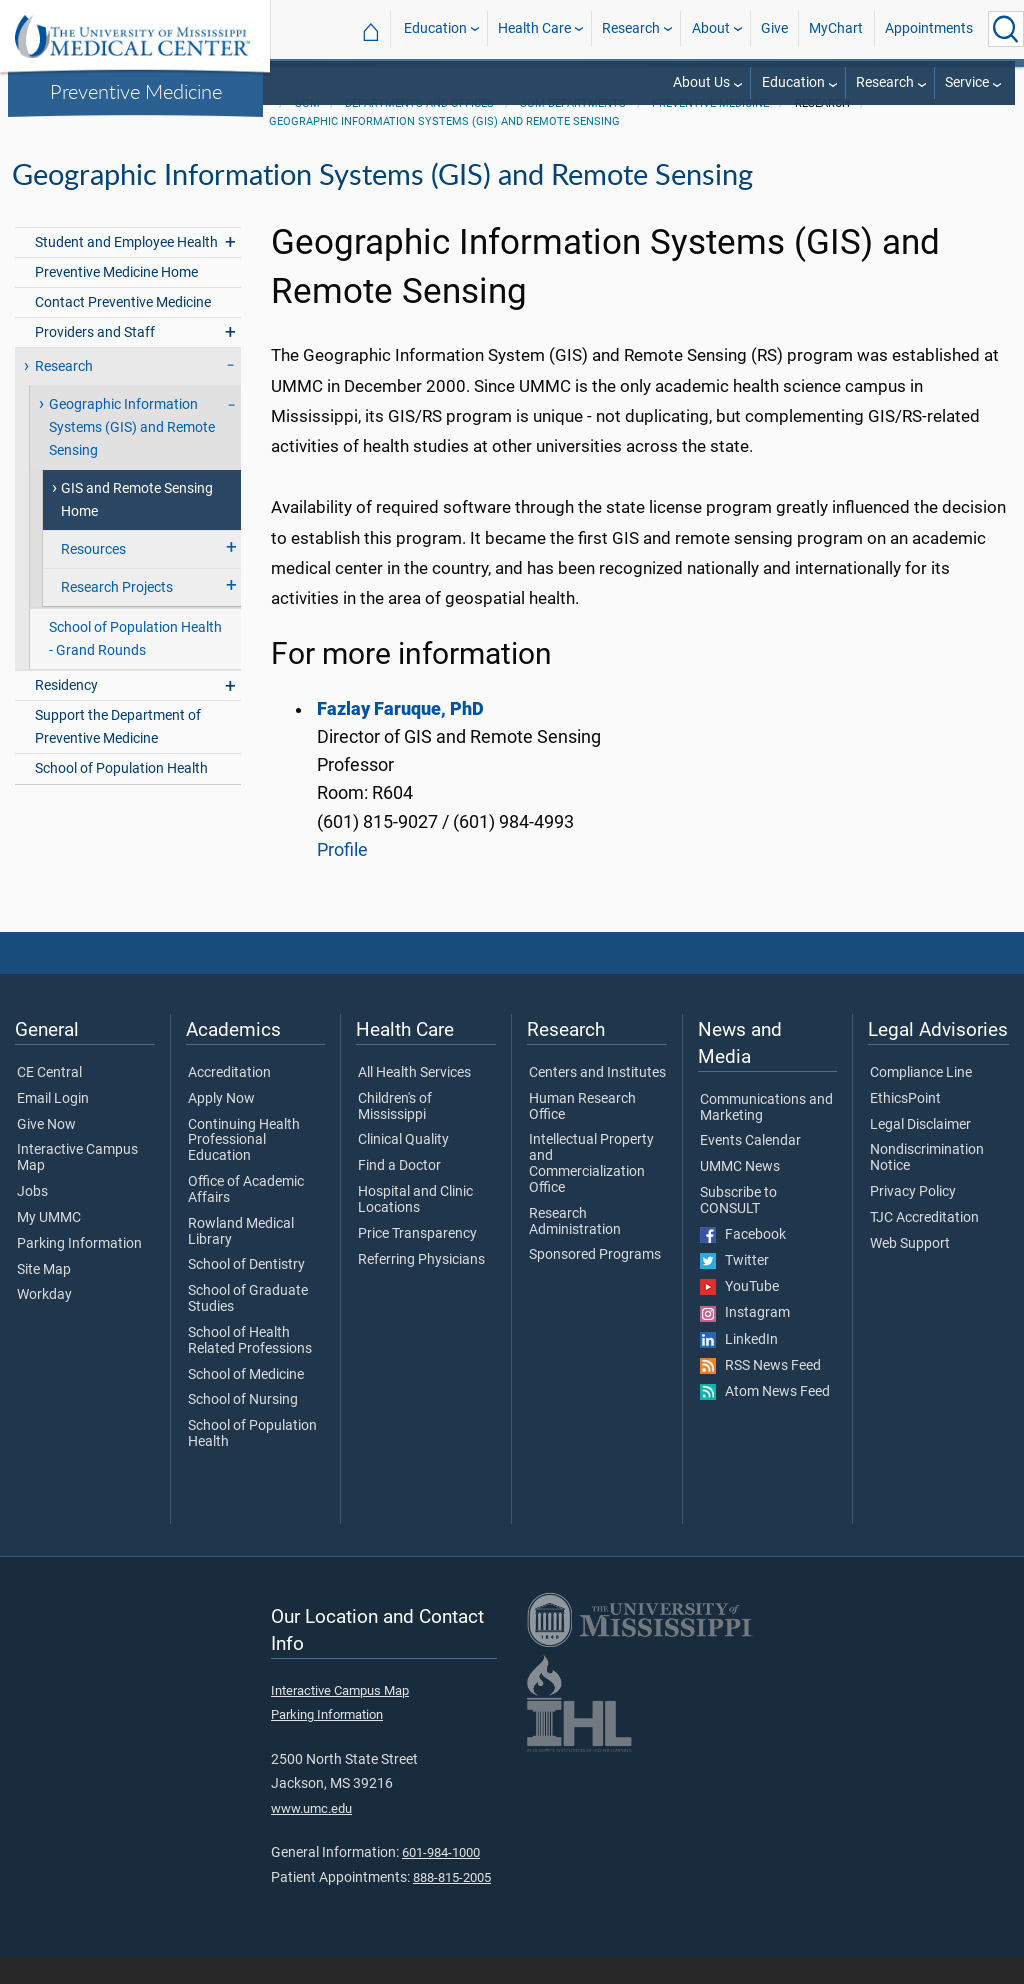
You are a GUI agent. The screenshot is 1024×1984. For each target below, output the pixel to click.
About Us (701, 82)
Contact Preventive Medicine (123, 328)
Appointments (929, 28)
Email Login (53, 1125)
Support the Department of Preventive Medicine (118, 753)
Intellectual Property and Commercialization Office (591, 1189)
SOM (307, 129)
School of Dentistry (246, 1291)
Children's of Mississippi (395, 1133)
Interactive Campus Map (77, 1184)
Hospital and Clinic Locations (415, 1226)
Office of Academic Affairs (246, 1216)
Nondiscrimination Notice (927, 1184)
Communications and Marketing (766, 1134)
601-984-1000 (441, 1878)
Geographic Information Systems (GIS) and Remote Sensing (444, 147)
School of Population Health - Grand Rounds (135, 665)
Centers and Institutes (597, 1099)
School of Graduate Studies (248, 1325)
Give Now (46, 1151)
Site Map (44, 1296)
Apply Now (221, 1125)
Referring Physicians (421, 1286)
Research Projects (117, 613)
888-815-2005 (452, 1903)
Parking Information (79, 1270)
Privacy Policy (913, 1218)
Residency (66, 711)
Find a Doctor (399, 1192)
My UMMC (49, 1244)
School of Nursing (243, 1426)
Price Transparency (417, 1260)
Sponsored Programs (595, 1281)
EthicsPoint (905, 1125)
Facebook (743, 1261)
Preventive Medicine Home (116, 298)
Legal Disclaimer (920, 1151)
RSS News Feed (760, 1392)
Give (774, 28)
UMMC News (740, 1193)
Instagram (745, 1339)
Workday (44, 1321)
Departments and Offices (419, 129)
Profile (342, 876)
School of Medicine (246, 1401)
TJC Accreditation (924, 1244)
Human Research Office (582, 1133)
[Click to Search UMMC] (1006, 29)
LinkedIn (739, 1366)
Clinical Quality (403, 1166)
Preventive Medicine (136, 91)
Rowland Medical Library (241, 1258)
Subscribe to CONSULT (738, 1227)
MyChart (836, 28)
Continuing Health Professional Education (244, 1166)
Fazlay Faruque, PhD (400, 735)
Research (631, 28)
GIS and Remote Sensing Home (137, 526)
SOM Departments (573, 129)
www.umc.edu (311, 1834)
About (711, 28)
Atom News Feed (765, 1418)
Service (967, 82)
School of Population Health (121, 794)
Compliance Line (921, 1099)
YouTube (739, 1313)
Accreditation (229, 1099)
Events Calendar (750, 1167)
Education (435, 28)
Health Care (534, 28)
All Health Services (414, 1099)
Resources (93, 575)
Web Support (910, 1270)
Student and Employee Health (126, 268)
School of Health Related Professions (250, 1367)
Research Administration (575, 1248)
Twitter (734, 1287)
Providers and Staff (95, 358)
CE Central (49, 1099)
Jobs (32, 1218)
